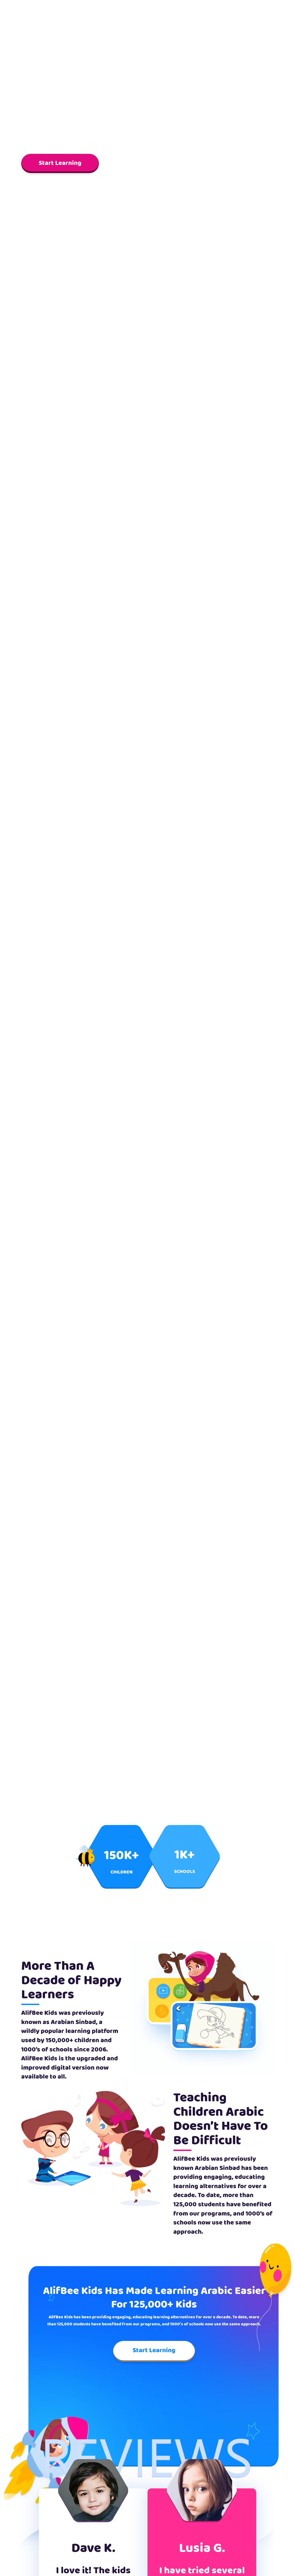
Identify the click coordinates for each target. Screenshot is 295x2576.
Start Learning (60, 163)
